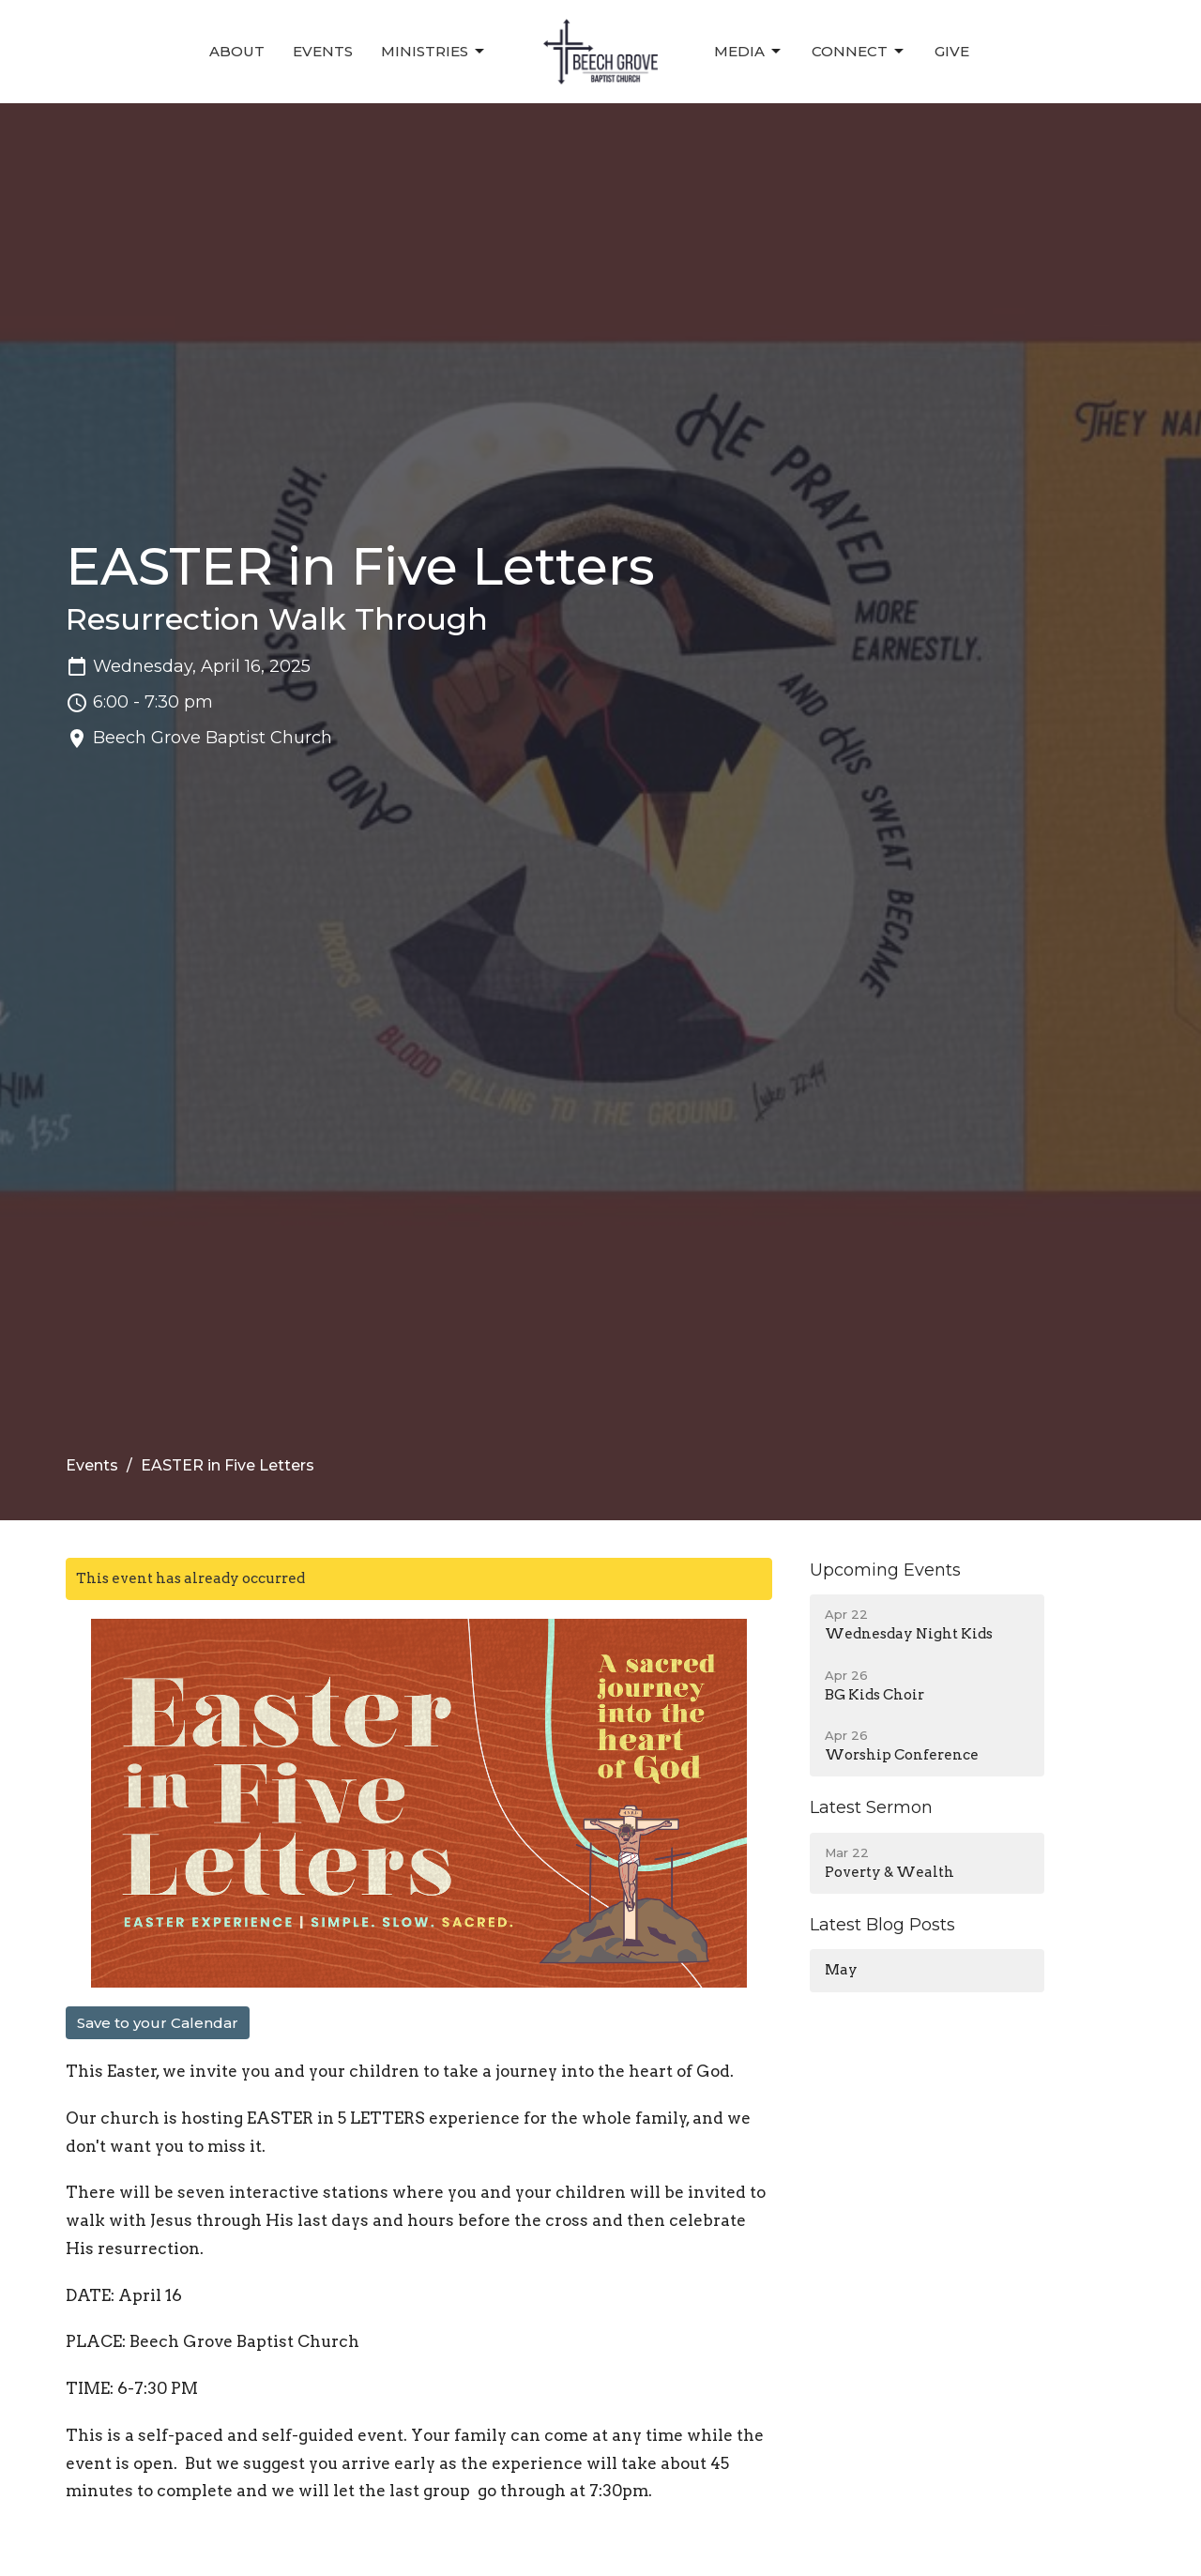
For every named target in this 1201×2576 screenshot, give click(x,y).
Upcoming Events (885, 1570)
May (841, 1969)
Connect (859, 51)
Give (952, 51)
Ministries (434, 51)
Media (748, 51)
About (237, 51)
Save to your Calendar (157, 2023)
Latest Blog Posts (882, 1924)
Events (323, 51)
